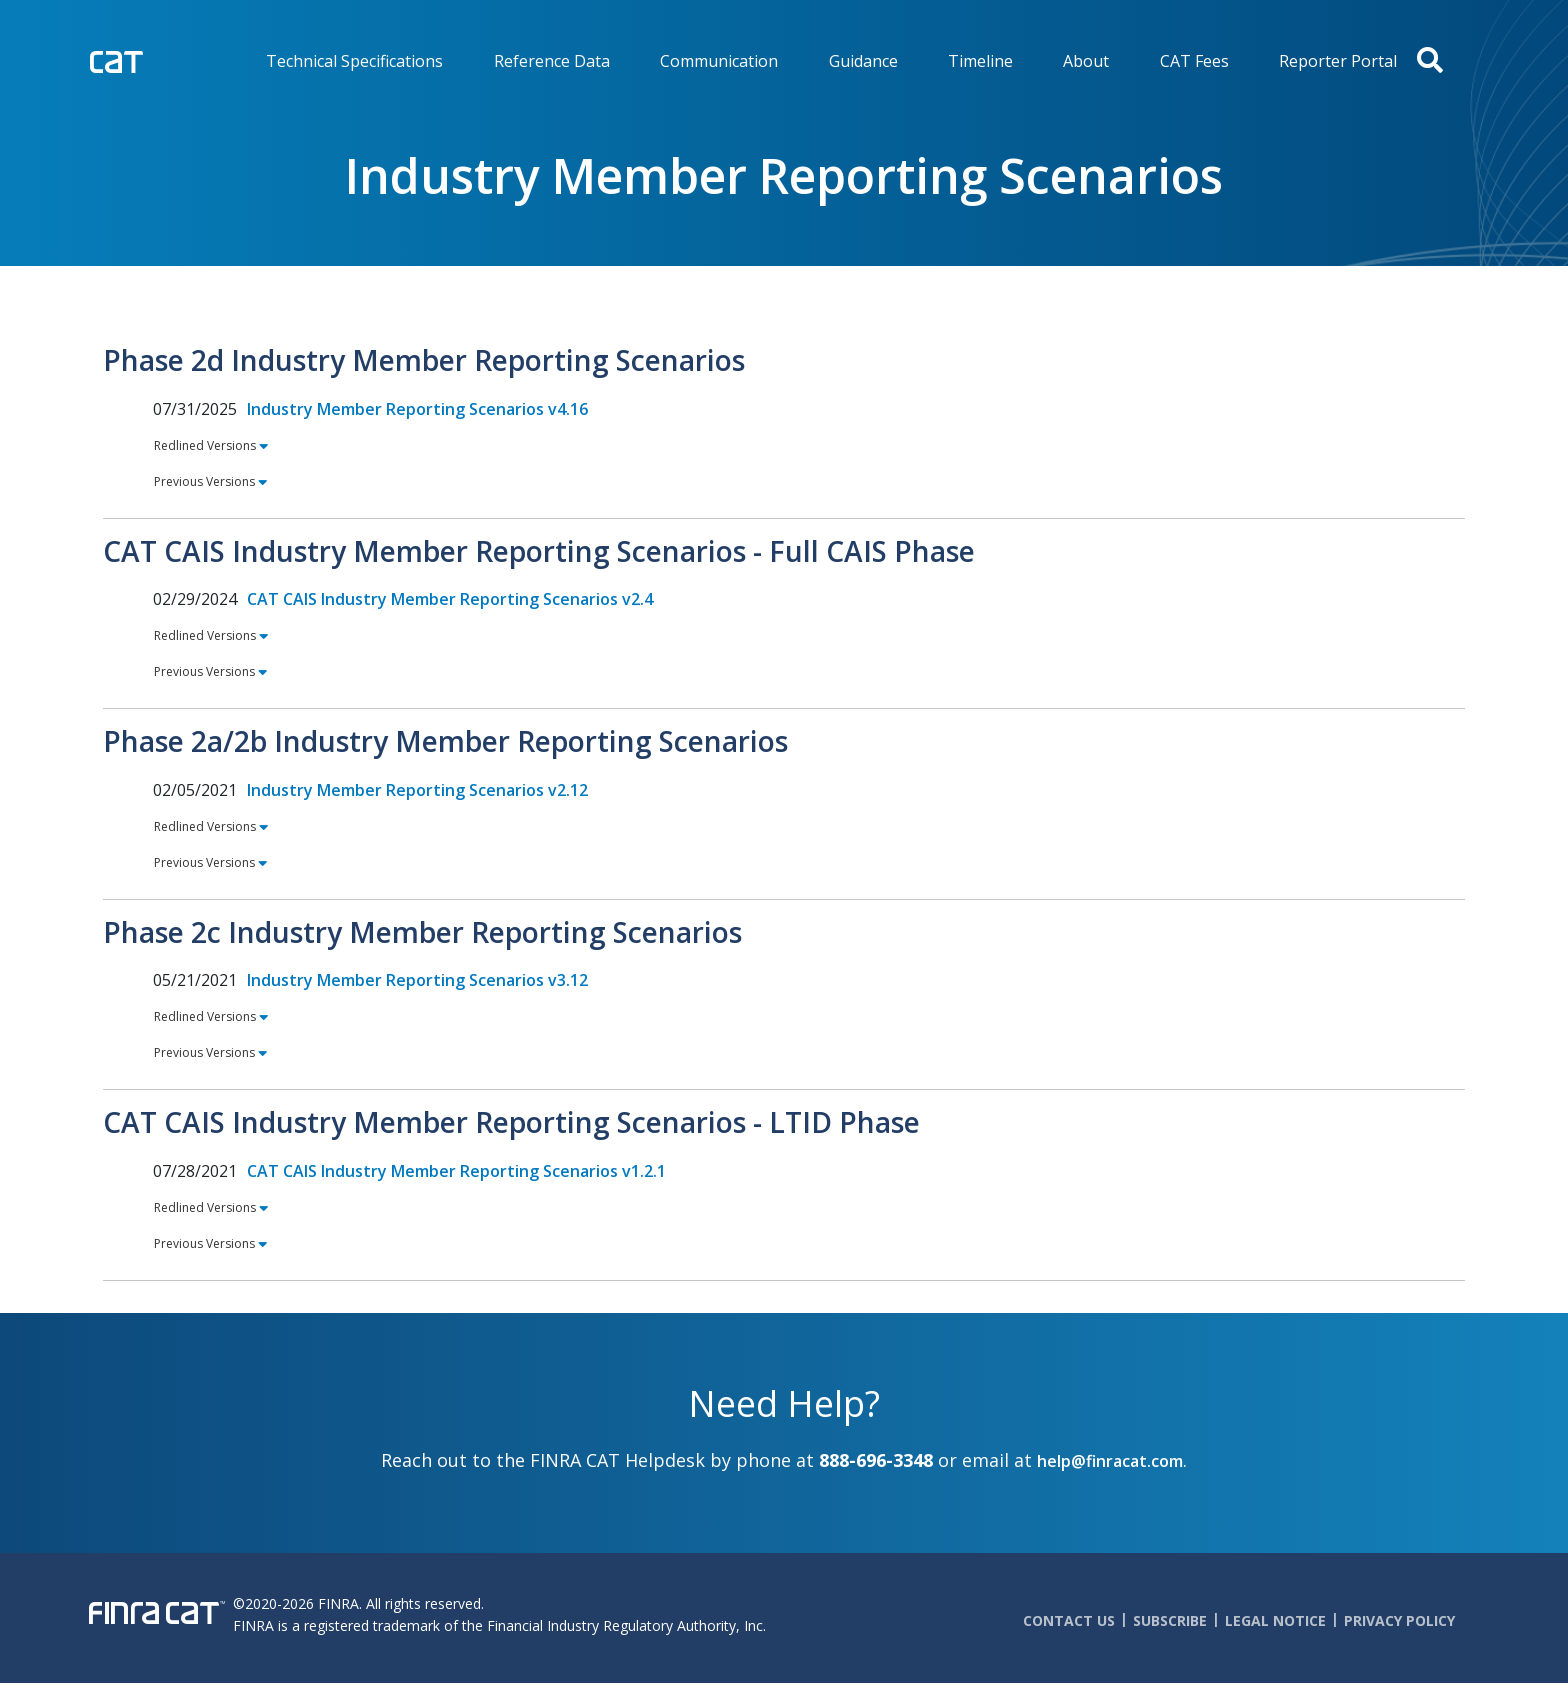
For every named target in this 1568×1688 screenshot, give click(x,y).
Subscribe (1170, 1620)
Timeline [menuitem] (980, 61)
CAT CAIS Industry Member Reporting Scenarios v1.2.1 (456, 1171)
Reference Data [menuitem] (552, 61)
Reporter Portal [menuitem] (1338, 61)
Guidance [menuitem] (863, 61)
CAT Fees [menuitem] (1194, 61)
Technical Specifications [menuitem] (354, 61)
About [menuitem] (1086, 61)
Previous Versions (205, 481)
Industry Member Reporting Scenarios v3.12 (417, 980)
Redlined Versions (205, 445)
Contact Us (1069, 1620)
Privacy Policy (1399, 1620)
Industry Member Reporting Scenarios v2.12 (417, 790)
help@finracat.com (1110, 1461)
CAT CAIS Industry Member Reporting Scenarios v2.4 (450, 599)
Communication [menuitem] (719, 61)
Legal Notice (1275, 1620)
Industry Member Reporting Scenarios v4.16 (417, 409)
